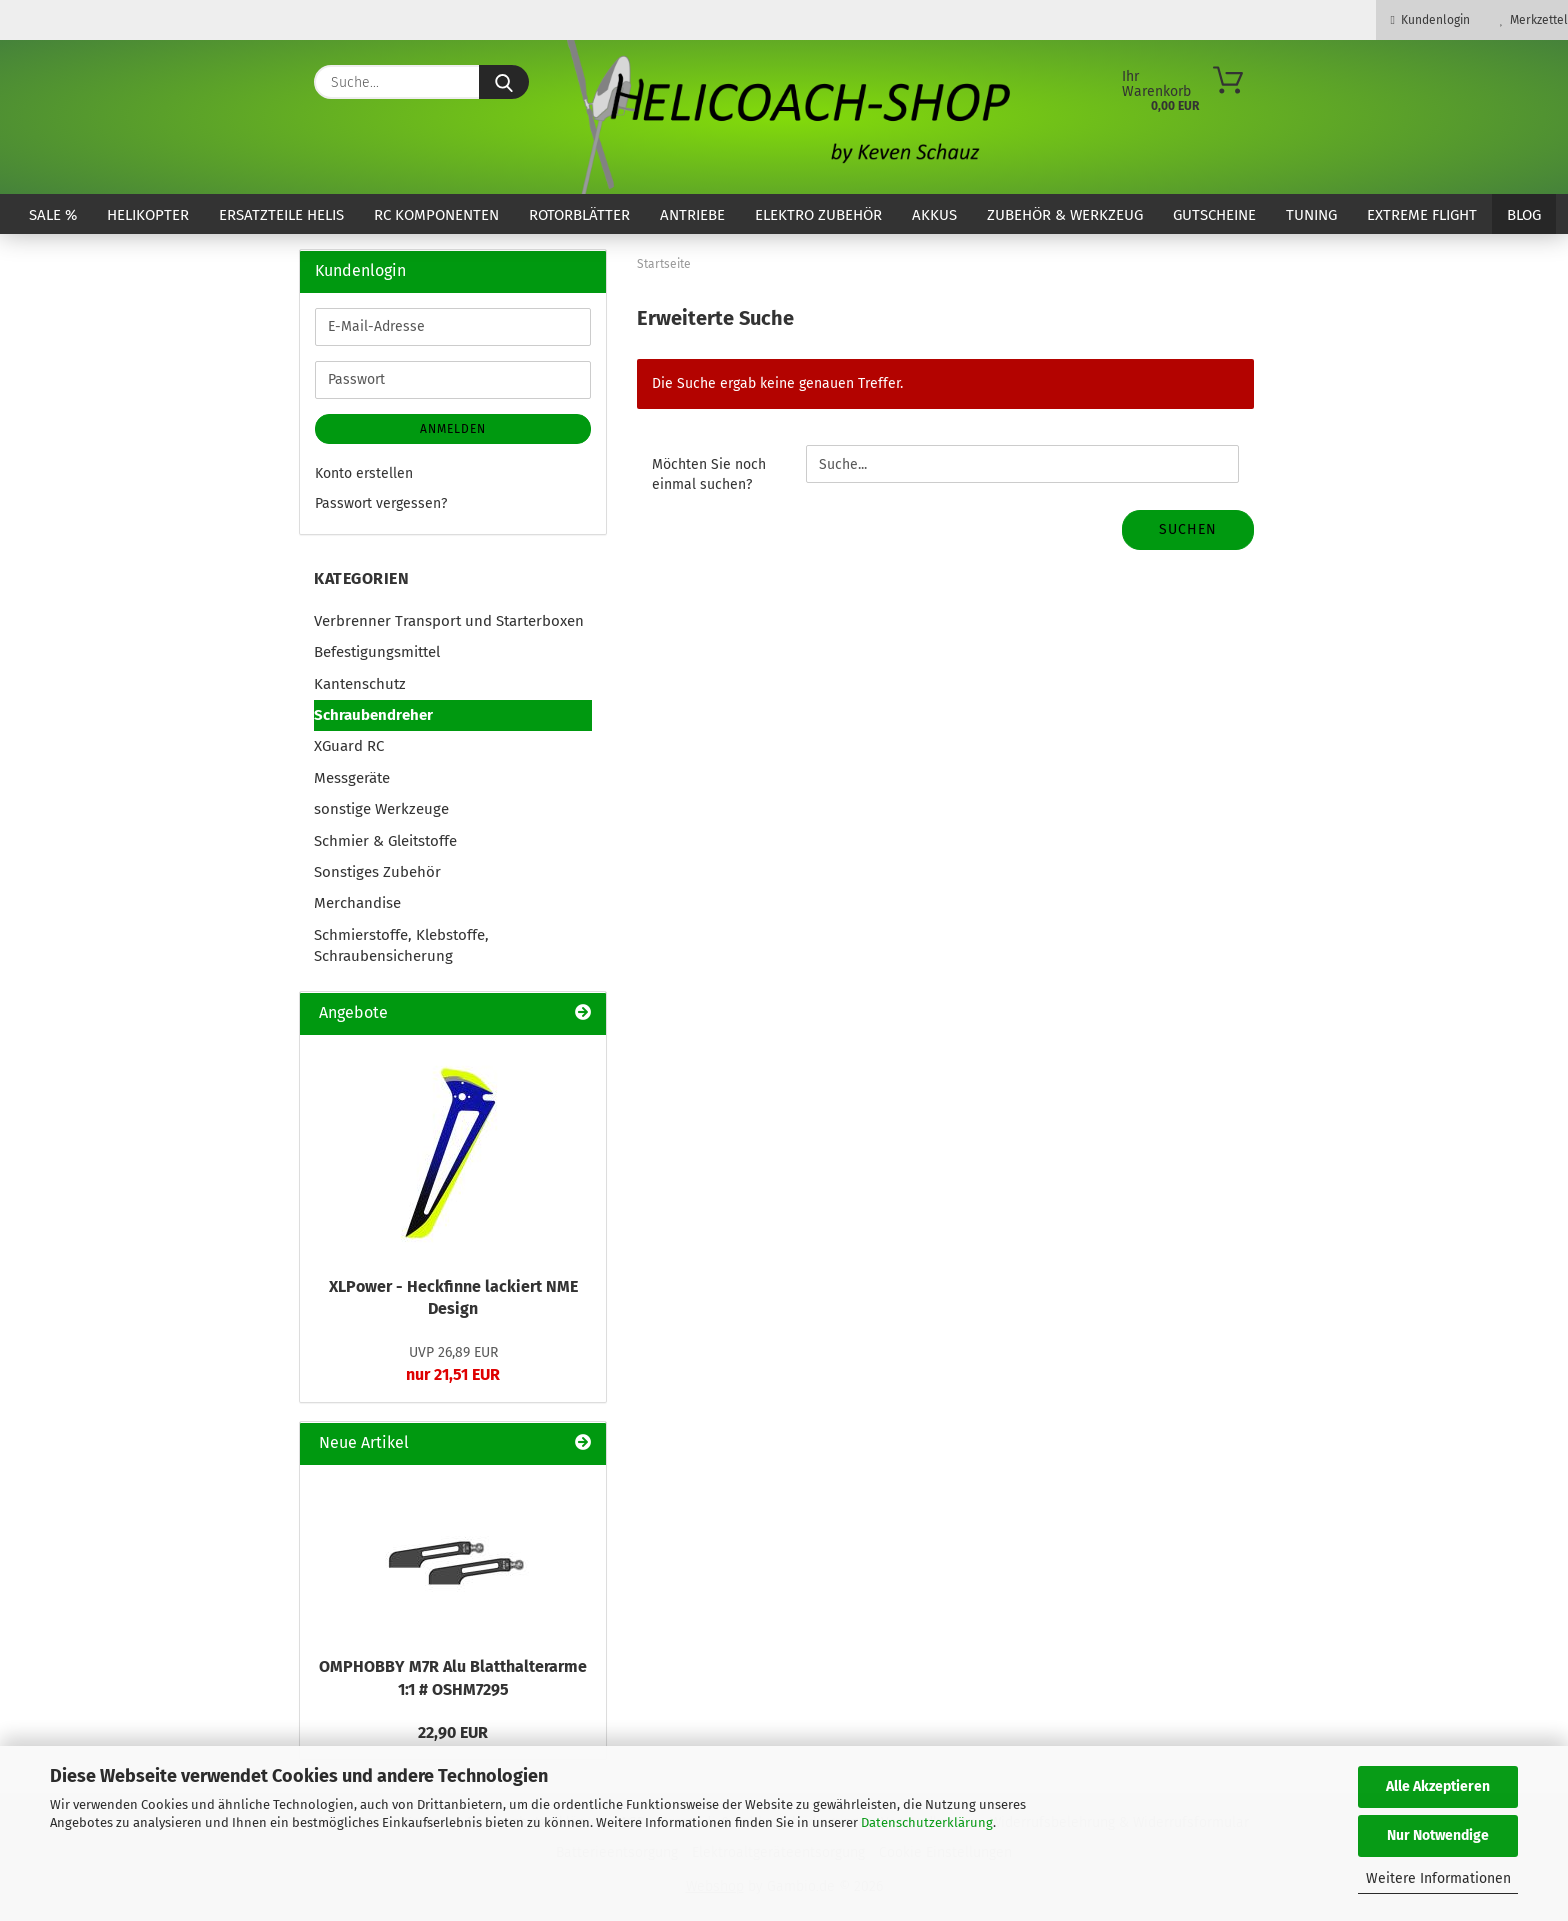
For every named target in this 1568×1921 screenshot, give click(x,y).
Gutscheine (1214, 215)
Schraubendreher (373, 715)
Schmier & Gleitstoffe (385, 841)
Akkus (934, 215)
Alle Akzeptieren (1438, 1786)
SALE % (53, 215)
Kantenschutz (360, 684)
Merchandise (357, 903)
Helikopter (148, 215)
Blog (1524, 215)
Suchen (1188, 529)
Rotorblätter (579, 215)
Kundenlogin (1430, 20)
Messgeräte (352, 778)
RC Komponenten (436, 215)
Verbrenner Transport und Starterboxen (449, 621)
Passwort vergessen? (381, 503)
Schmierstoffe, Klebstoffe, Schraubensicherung (401, 945)
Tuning (1311, 215)
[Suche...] (504, 82)
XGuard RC (349, 746)
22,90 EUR (453, 1732)
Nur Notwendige (1438, 1835)
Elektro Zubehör (818, 215)
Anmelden (453, 429)
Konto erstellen (364, 473)
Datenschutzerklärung (927, 1822)
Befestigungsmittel (377, 652)
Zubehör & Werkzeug (1065, 215)
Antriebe (692, 215)
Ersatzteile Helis (281, 215)
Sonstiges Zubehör (377, 872)
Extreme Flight (1422, 215)
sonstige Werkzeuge (381, 809)
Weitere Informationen (1438, 1878)
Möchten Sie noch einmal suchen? (709, 474)
